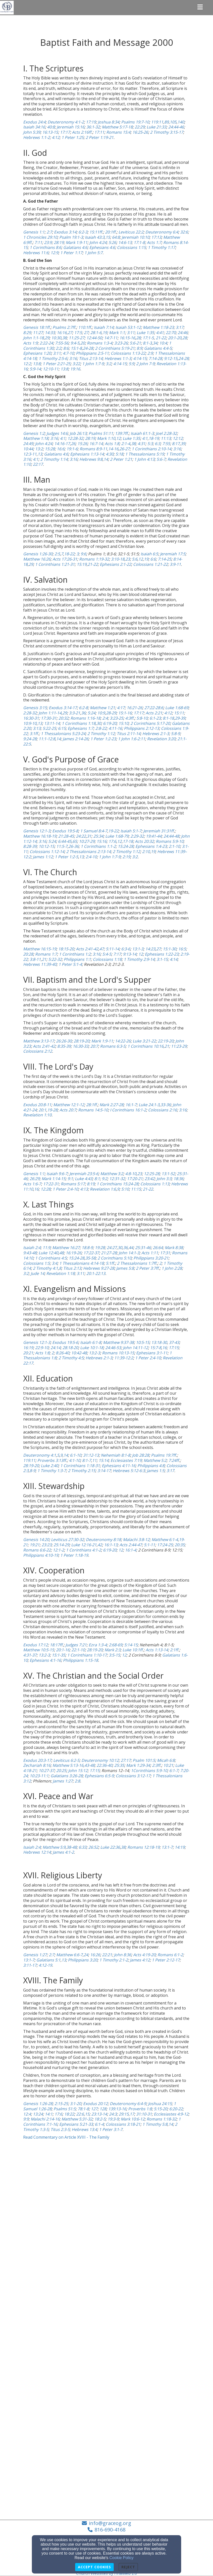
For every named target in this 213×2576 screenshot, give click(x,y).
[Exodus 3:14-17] (63, 707)
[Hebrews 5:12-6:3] (129, 1470)
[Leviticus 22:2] (130, 232)
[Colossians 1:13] (154, 1184)
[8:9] (139, 348)
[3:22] (76, 363)
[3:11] (131, 332)
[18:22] (69, 2114)
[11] (94, 1460)
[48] (61, 1253)
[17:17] (65, 132)
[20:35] (180, 1544)
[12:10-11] (50, 369)
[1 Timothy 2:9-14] (139, 959)
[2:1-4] (125, 443)
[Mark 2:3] (112, 1650)
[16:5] (182, 949)
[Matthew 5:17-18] (117, 127)
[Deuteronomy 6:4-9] (128, 2103)
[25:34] (98, 836)
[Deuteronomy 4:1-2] (66, 122)
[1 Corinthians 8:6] (45, 247)
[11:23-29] (179, 1046)
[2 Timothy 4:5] (71, 1358)
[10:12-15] (46, 846)
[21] (44, 959)
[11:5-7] (61, 846)
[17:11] (99, 132)
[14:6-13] (125, 242)
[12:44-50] (94, 338)
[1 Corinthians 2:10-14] (151, 449)
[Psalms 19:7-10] (135, 122)
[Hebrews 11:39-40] (39, 964)
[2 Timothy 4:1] (45, 1268)
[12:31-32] (117, 1178)
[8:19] (91, 1184)
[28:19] (59, 242)
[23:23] (47, 1544)
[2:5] (57, 554)
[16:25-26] (140, 132)
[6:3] (157, 443)
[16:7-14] (96, 443)
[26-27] (124, 449)
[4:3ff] (129, 718)
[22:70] (171, 332)
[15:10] (123, 723)
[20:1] (42, 1110)
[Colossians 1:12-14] (47, 851)
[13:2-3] (94, 1353)
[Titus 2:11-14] (128, 733)
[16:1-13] (110, 1544)
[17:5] (78, 332)
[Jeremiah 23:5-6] (83, 1173)
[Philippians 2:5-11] (92, 353)
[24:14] (55, 1347)
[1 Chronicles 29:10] (40, 237)
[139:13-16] (117, 2109)
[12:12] (178, 438)
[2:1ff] (174, 1650)
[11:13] (166, 438)
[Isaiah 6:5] (149, 554)
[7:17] (117, 954)
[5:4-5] (106, 954)
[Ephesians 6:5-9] (99, 1775)
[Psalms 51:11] (101, 433)
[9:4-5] (74, 343)
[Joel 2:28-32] (166, 433)
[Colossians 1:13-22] (128, 353)
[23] (127, 559)
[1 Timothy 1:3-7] (51, 1470)
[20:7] (94, 1046)
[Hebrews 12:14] (37, 1852)
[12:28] (46, 1189)
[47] (101, 949)
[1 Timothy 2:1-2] (113, 1960)
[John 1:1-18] (33, 338)
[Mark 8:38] (174, 1247)
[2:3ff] (156, 1765)
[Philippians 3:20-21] (150, 1258)
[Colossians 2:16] (162, 1110)
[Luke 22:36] (110, 1847)
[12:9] (54, 252)
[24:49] (28, 443)
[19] (105, 332)
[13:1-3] (137, 949)
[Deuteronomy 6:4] (161, 232)
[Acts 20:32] (144, 841)
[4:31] (141, 443)
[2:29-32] (137, 836)
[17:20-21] (135, 1178)
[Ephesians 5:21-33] (76, 2124)
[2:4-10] (91, 856)
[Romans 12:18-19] (143, 1847)
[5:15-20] (160, 2109)
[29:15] (124, 2114)
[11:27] (38, 332)
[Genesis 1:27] (35, 1954)
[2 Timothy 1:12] (101, 733)
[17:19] (91, 122)
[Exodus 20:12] (95, 2103)
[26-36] (73, 846)
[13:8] (37, 363)
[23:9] (48, 242)
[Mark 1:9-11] (76, 242)
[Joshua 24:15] (160, 2103)
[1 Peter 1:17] (71, 252)
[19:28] (100, 1247)
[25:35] (119, 1765)
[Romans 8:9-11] (93, 449)
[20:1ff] (110, 232)
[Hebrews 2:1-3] (155, 733)
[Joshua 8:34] (108, 122)
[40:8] (51, 127)
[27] (70, 332)
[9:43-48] (30, 1253)
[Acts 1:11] (149, 1253)
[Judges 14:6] (57, 433)
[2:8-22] (100, 728)
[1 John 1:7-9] (93, 363)
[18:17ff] (56, 1645)
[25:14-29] (61, 1544)
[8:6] (66, 348)
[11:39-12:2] (123, 1358)
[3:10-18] (117, 559)
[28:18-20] (70, 1347)
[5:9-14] (35, 369)
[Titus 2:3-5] (60, 2129)
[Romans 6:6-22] (37, 1550)
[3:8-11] (35, 959)
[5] (58, 1455)
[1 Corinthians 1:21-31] (55, 564)
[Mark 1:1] (117, 332)
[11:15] (136, 1189)
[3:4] (54, 1263)
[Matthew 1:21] (102, 707)
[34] (155, 343)
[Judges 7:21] (76, 1645)
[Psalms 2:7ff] (64, 327)
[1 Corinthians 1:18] (79, 723)
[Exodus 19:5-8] (65, 831)
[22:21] (107, 1954)
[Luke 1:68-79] (116, 836)
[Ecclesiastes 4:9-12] (171, 2114)
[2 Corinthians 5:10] (114, 1258)
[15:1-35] (58, 1655)
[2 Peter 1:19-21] (99, 137)
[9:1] (70, 1178)
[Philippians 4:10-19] (40, 1555)
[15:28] (50, 449)
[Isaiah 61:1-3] (142, 433)
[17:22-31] (51, 1184)
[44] (131, 1247)
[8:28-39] (30, 846)
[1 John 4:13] (144, 459)
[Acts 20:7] (67, 1110)
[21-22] (161, 338)
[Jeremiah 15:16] (70, 127)
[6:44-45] (64, 841)
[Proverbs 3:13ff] (51, 1460)
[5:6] (134, 559)
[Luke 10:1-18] (91, 1347)
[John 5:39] (31, 132)
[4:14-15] (140, 358)
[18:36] (178, 1178)
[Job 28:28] (140, 1455)
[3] (77, 554)
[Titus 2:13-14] (91, 358)
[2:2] (58, 348)
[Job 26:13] (78, 433)
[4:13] (84, 1189)
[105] (173, 122)
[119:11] (157, 122)
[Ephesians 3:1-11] (151, 1353)
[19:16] (75, 369)
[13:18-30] (159, 1342)
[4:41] (160, 332)
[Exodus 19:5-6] (65, 1342)
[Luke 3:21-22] (144, 1041)
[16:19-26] (73, 1253)
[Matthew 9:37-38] (118, 1342)
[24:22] (81, 836)
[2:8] (77, 1781)
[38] (64, 338)
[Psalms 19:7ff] (163, 1455)
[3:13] (37, 728)
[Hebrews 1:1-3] (118, 358)
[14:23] (150, 949)
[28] (138, 338)
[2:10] (146, 851)
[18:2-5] (100, 2119)
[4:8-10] (130, 1173)
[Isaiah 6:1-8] (90, 1342)
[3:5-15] (114, 1655)
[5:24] (91, 713)
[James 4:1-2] (63, 1852)
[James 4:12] (140, 1960)
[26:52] (93, 1847)
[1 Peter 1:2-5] (66, 856)
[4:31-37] (30, 1655)
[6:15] (62, 728)
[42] (100, 1544)
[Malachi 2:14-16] (45, 2119)
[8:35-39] (64, 1046)
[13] (40, 454)
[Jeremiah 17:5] (172, 554)
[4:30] (109, 454)
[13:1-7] (167, 1847)
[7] (62, 554)
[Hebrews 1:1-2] (36, 137)
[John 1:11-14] (50, 713)
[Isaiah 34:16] (34, 127)
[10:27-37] (46, 1770)
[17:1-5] (148, 338)
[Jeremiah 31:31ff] (158, 831)
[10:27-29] (87, 841)
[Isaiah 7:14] (103, 327)
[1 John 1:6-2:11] (131, 739)
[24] (86, 1954)
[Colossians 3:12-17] (133, 1775)
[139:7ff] (121, 433)
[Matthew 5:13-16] (68, 1765)
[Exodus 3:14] (65, 232)
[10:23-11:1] (39, 1775)
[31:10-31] (144, 2114)
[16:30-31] (31, 718)
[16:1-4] (130, 1550)
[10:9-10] (30, 723)
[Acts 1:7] (154, 242)
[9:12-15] (170, 358)
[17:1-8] (139, 242)
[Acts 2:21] (154, 713)
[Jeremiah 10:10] (135, 237)
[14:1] (49, 2114)
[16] (36, 1189)
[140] (180, 122)
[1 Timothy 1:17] (161, 247)
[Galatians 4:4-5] (158, 348)
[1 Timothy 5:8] (154, 2124)
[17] (132, 2114)
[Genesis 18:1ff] (36, 327)
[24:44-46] (176, 127)
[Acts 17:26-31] (65, 559)
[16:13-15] (50, 132)
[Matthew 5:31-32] (76, 2119)
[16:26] (95, 1954)
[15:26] (82, 443)
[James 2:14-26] (75, 739)
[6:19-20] (109, 723)
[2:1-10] (174, 846)
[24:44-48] (171, 836)
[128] (103, 2109)
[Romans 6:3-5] (112, 1046)
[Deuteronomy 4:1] (39, 1455)
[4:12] (55, 137)
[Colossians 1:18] (107, 959)
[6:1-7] (173, 1770)
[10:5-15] (142, 1342)
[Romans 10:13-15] (118, 1353)
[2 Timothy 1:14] (54, 459)
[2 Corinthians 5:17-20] (150, 723)
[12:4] (27, 2114)
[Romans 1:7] (46, 954)
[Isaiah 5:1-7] (130, 831)
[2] (160, 1263)
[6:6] (153, 559)
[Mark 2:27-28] (111, 1104)
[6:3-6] (125, 949)
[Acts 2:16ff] (81, 132)
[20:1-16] (62, 1650)
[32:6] (184, 232)
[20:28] (28, 954)
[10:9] (101, 713)
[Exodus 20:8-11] (37, 1104)
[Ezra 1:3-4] (98, 1645)
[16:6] (60, 449)
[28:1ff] (91, 1104)
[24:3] (113, 2114)
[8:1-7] (86, 1460)
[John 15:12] (78, 1770)
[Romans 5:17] (73, 1184)
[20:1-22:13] (95, 1273)
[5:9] (131, 363)
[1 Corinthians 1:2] (75, 954)
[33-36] (165, 1104)
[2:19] (126, 856)
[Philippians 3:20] (82, 1960)
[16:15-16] (127, 338)
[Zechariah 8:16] (37, 1765)
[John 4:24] (97, 242)
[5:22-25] (49, 728)
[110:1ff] (84, 327)
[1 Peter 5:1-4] (70, 964)
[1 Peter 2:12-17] (166, 1960)
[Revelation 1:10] (37, 1115)
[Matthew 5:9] (54, 1847)
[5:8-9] (175, 733)
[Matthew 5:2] (155, 1460)
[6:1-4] (99, 2124)
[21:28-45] (66, 836)
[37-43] (174, 1342)
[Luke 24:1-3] (149, 1104)
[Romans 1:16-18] (85, 718)
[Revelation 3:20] (161, 739)
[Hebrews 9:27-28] (98, 1268)
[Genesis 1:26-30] (38, 554)
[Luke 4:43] (83, 1178)
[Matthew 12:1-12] (68, 1104)
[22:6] (80, 2114)
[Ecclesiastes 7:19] (126, 1460)
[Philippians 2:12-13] (141, 728)
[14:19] (180, 1847)
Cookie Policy (121, 2558)
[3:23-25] (116, 718)
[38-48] (71, 1847)
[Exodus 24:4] (34, 122)
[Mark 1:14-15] (53, 1178)
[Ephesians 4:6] (102, 247)
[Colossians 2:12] (37, 1051)
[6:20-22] (176, 2109)
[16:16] (62, 332)
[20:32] (63, 718)
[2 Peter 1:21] (121, 459)
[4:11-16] (115, 728)
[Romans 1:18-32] (161, 2119)
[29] (47, 338)
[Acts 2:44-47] (130, 1544)
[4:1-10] (74, 1460)
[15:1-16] (125, 713)
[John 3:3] (164, 1178)
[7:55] (166, 443)
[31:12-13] (91, 1455)
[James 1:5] (155, 1470)
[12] (118, 438)
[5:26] (112, 242)
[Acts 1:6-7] (32, 1184)
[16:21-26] (134, 707)
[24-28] (88, 348)
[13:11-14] (52, 723)
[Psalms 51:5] (64, 2109)
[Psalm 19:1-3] (71, 237)
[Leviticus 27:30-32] (67, 1539)
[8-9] (32, 1470)
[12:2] (27, 363)
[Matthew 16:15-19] (39, 949)
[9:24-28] (30, 739)
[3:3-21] (74, 713)
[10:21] (168, 1765)
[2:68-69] (115, 1645)
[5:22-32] (55, 959)
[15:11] (179, 713)
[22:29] (140, 127)
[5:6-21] (135, 343)
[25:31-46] (143, 1247)
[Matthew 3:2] (111, 1173)
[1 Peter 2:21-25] (56, 363)
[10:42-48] (79, 1353)
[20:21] (28, 1353)
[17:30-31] (48, 718)
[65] (74, 841)
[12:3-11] (30, 454)
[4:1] (62, 438)
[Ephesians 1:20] (37, 353)
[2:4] (105, 718)
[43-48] (89, 1765)
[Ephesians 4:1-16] (45, 1660)
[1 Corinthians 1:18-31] (80, 1465)
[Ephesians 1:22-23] (161, 954)
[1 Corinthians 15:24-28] (117, 1184)
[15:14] (103, 1460)
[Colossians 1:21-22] (150, 564)
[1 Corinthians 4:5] (51, 1258)
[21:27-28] (109, 1253)
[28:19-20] (81, 1041)
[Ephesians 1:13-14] (87, 454)
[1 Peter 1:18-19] (74, 1555)
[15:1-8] (76, 348)
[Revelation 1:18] (60, 1273)
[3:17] (179, 327)
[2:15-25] (61, 2103)
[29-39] (180, 718)
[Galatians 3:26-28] (67, 1775)
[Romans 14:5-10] (93, 1110)
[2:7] (49, 232)
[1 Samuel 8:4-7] (93, 831)
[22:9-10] (42, 1347)
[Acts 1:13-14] (157, 1650)
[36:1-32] (93, 127)
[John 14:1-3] (129, 1253)
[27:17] (126, 1760)
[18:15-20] (66, 949)
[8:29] (27, 332)
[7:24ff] (173, 1460)
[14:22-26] (123, 1041)
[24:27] (112, 1247)
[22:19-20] (165, 1041)
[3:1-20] (75, 2103)
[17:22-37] (91, 1253)
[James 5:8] (125, 1268)
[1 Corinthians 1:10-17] (87, 1655)
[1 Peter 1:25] (72, 137)
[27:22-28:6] (153, 707)
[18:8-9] (87, 1247)
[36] (83, 713)
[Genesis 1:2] (34, 433)
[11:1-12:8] (47, 739)
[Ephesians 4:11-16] (118, 1465)
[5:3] (150, 443)
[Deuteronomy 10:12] (100, 1760)
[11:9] (46, 1247)
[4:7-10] (68, 353)
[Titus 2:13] (72, 1268)
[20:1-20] (174, 338)
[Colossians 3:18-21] (123, 2124)
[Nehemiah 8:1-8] (115, 1455)
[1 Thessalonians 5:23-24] (63, 733)
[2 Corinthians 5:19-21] (115, 348)
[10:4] (163, 343)
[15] (108, 237)
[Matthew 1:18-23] (158, 327)
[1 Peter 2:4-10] (65, 1189)
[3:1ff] (34, 733)
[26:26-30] (64, 1041)
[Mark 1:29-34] (138, 1765)
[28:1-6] (96, 332)
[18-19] (154, 438)
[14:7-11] (110, 338)
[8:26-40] (62, 1353)
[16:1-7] (131, 1104)
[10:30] (56, 338)
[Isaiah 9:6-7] (57, 1173)
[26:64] (158, 1247)
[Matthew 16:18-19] (39, 836)
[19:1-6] (72, 449)
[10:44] (28, 449)
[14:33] (50, 332)
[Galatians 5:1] (48, 1960)
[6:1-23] (155, 718)
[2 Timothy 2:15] (81, 1470)
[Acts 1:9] (30, 343)
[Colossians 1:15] (131, 247)
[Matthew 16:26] (37, 559)
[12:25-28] (152, 1173)
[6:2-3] (82, 232)
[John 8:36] (122, 1954)
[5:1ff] (110, 1263)
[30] (99, 723)
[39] (183, 443)
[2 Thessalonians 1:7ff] (136, 1263)
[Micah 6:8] (166, 1760)
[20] (82, 343)
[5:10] (125, 1189)
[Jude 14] (37, 1273)
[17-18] (128, 841)
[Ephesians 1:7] (80, 728)
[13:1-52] (168, 1173)
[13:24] (38, 2114)
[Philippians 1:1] (77, 959)
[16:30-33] (80, 1046)
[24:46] (183, 332)
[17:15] (174, 1347)
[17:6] (112, 841)
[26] (73, 443)
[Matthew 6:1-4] (165, 1539)
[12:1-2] (58, 1550)
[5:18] (119, 454)
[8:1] (97, 1178)
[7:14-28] (155, 358)
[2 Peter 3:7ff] (147, 1268)
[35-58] (90, 1258)
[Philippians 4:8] (150, 1465)
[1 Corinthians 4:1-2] (83, 1550)
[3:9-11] (175, 564)
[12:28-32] (75, 438)
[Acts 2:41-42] (87, 949)
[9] (118, 1189)
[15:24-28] (125, 846)
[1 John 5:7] (93, 252)
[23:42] (150, 1178)
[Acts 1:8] (112, 443)
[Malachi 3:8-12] (136, 1539)
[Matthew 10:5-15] (38, 1650)
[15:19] (82, 564)
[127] (94, 2109)
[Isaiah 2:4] (32, 1247)
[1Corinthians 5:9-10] (149, 1770)
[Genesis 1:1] (34, 232)
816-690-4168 (110, 2529)
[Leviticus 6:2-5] (66, 1760)
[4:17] (121, 707)
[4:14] (173, 959)
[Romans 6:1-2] (170, 1954)
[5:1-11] (149, 1544)
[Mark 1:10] (106, 438)
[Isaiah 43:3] (95, 237)
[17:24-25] (165, 1544)
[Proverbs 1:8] (140, 2109)
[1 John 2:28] (171, 1268)
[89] (166, 122)
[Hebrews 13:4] (84, 2129)
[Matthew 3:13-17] (38, 1041)
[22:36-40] (104, 1765)
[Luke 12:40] (48, 1253)
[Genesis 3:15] (35, 707)
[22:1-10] (78, 1650)
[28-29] (111, 713)
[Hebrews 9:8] (91, 459)
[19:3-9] (113, 2119)
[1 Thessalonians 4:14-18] (81, 1263)
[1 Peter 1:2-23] (103, 739)
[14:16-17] (62, 443)
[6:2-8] (83, 707)
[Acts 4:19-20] (144, 1954)
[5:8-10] (142, 718)
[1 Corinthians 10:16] (145, 1046)
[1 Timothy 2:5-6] (53, 358)
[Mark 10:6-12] (133, 2119)
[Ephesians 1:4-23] (151, 846)
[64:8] (116, 237)
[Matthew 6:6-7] (69, 1954)
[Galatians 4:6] (75, 247)
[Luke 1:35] (145, 332)
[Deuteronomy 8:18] (103, 1539)
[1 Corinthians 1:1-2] (98, 846)
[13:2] (39, 449)
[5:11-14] (112, 949)
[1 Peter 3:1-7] (110, 2129)
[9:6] (83, 554)
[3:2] (108, 363)
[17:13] (156, 237)
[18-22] (69, 554)
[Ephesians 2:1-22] (115, 564)
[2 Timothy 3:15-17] (166, 132)
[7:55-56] (61, 343)
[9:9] (26, 2119)
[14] (106, 459)
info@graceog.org (110, 2523)
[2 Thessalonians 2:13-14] (88, 851)
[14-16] (113, 449)
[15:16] (101, 841)
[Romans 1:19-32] (94, 559)
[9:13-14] (129, 954)
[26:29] (35, 1178)
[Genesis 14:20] (36, 1539)
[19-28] (52, 1110)
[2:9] (150, 353)
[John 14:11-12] (135, 1347)
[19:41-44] (153, 836)
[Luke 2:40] (49, 1465)
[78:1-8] (83, 2109)
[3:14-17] (104, 1470)
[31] (89, 836)
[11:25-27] (76, 338)
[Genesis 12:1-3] (36, 831)
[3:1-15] (162, 959)
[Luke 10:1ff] (132, 1650)
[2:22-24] (46, 343)
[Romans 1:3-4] (99, 343)
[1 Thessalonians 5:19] (144, 454)
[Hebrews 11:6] (36, 252)
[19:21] (35, 1544)
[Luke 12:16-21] (84, 1544)
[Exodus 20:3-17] (37, 1760)
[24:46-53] (113, 1347)
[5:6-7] (161, 459)
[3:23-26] (121, 343)
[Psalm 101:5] (144, 1760)
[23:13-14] (99, 2114)
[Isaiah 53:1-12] (128, 327)
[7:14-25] (164, 559)
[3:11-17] (30, 1965)
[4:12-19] (45, 1965)
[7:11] (38, 242)
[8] (60, 1268)
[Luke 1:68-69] (176, 707)
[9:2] (104, 1178)
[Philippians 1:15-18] (80, 1660)
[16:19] (28, 1347)
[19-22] (113, 831)
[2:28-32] (30, 713)
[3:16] (73, 358)
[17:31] (165, 1253)
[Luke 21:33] (156, 127)
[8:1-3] (147, 343)
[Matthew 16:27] (66, 1247)
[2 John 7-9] (145, 363)
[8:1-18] (168, 718)
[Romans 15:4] (118, 132)
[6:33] (82, 1847)
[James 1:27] (63, 1781)
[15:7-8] (155, 1347)
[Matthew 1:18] (35, 438)
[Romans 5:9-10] (169, 841)
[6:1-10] (75, 1455)
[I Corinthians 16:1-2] (128, 1110)
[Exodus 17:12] (35, 1645)
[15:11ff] (95, 232)
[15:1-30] (169, 949)
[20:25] (61, 1770)
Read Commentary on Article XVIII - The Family (66, 2137)
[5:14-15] (131, 1645)
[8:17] (176, 443)
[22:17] (38, 464)
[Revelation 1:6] (103, 1189)
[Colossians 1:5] (36, 1263)
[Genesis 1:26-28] (38, 2103)
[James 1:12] (43, 856)
